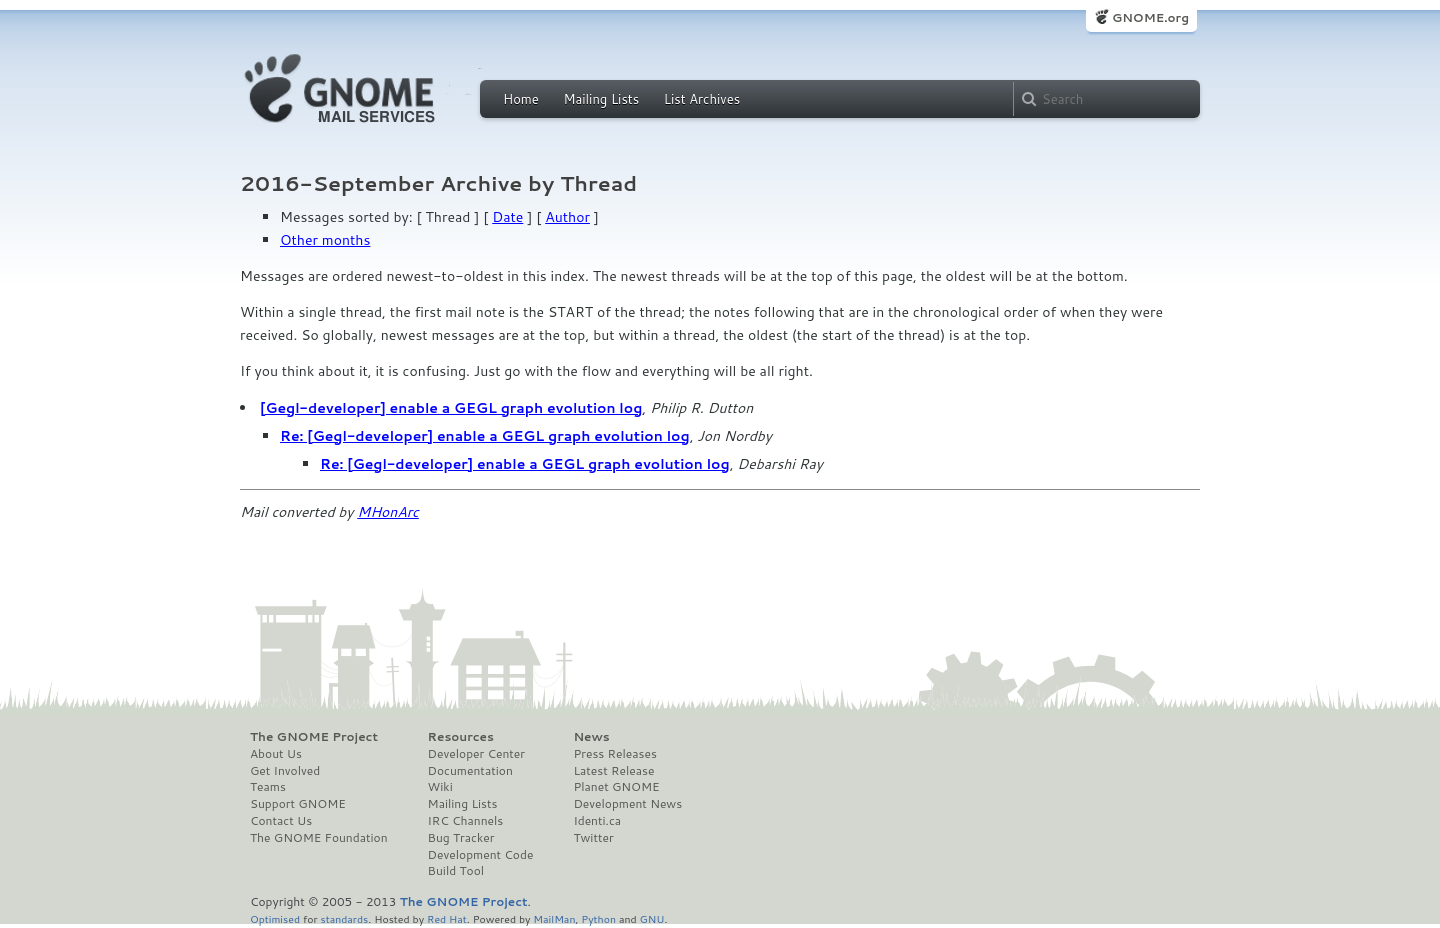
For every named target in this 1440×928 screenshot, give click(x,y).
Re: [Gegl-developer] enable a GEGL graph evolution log (485, 436)
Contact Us (281, 821)
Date (507, 217)
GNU (652, 918)
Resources (461, 737)
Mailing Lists (601, 99)
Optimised (275, 918)
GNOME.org (1150, 17)
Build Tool (456, 871)
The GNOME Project (314, 737)
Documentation (470, 771)
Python (598, 918)
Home (521, 99)
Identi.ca (597, 821)
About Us (276, 754)
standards (344, 918)
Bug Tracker (461, 838)
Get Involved (285, 771)
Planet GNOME (616, 787)
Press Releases (614, 754)
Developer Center (476, 754)
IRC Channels (466, 821)
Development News (627, 804)
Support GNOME (298, 804)
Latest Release (613, 771)
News (591, 737)
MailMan (554, 918)
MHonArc (388, 512)
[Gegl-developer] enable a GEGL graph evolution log (451, 408)
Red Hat (447, 918)
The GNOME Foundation (319, 838)
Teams (268, 787)
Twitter (593, 838)
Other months (325, 240)
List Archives (702, 99)
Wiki (440, 787)
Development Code (481, 855)
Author (567, 217)
